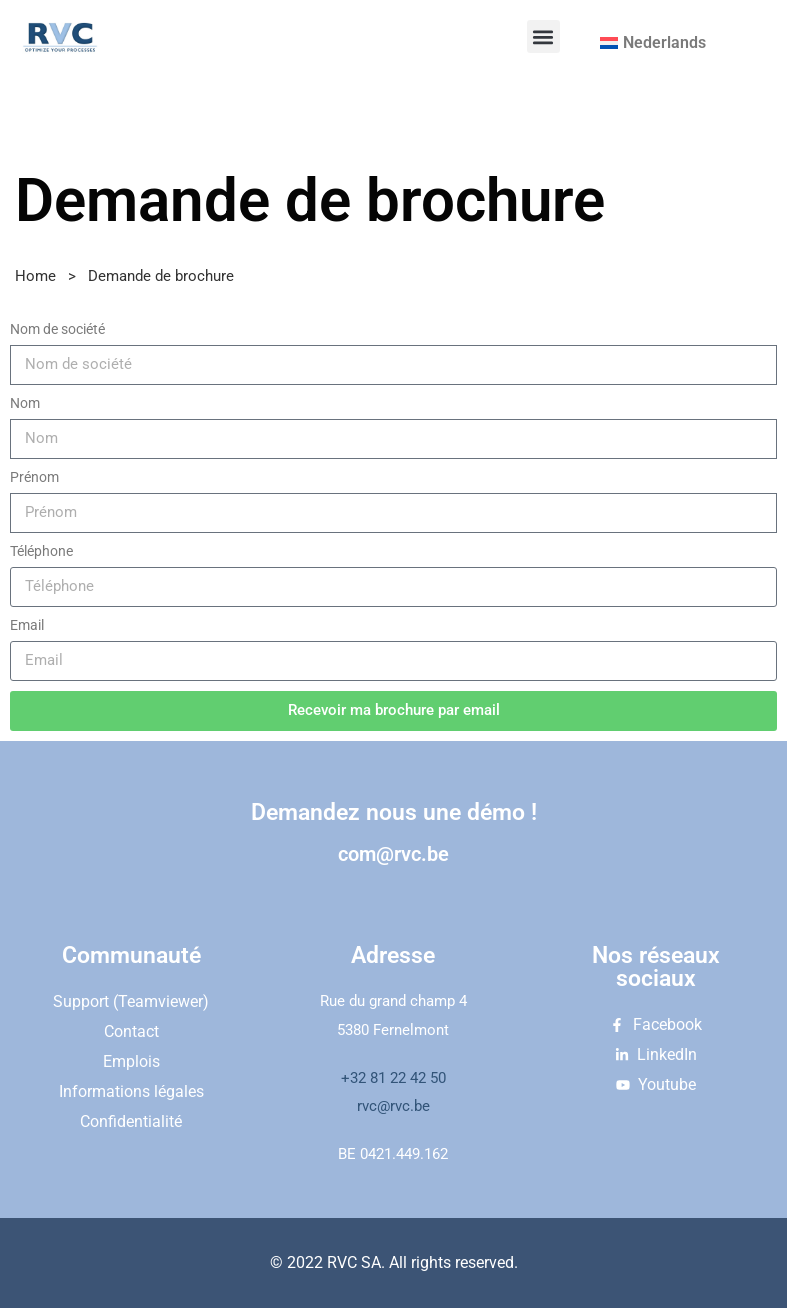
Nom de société (57, 329)
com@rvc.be (393, 854)
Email (27, 625)
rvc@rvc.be (393, 1106)
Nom (25, 403)
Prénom (34, 477)
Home (35, 276)
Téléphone (41, 551)
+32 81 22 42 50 (393, 1078)
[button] (543, 36)
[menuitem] (653, 43)
